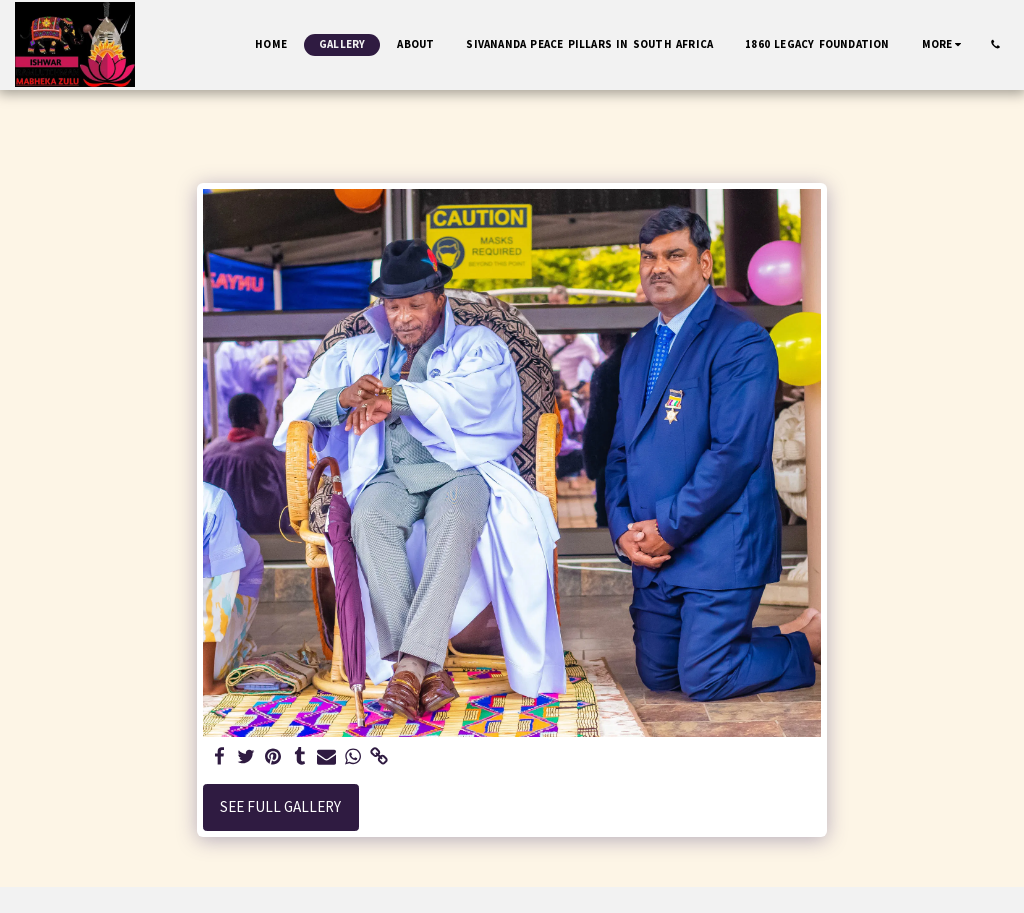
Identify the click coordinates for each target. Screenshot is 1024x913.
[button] (995, 44)
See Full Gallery (280, 806)
